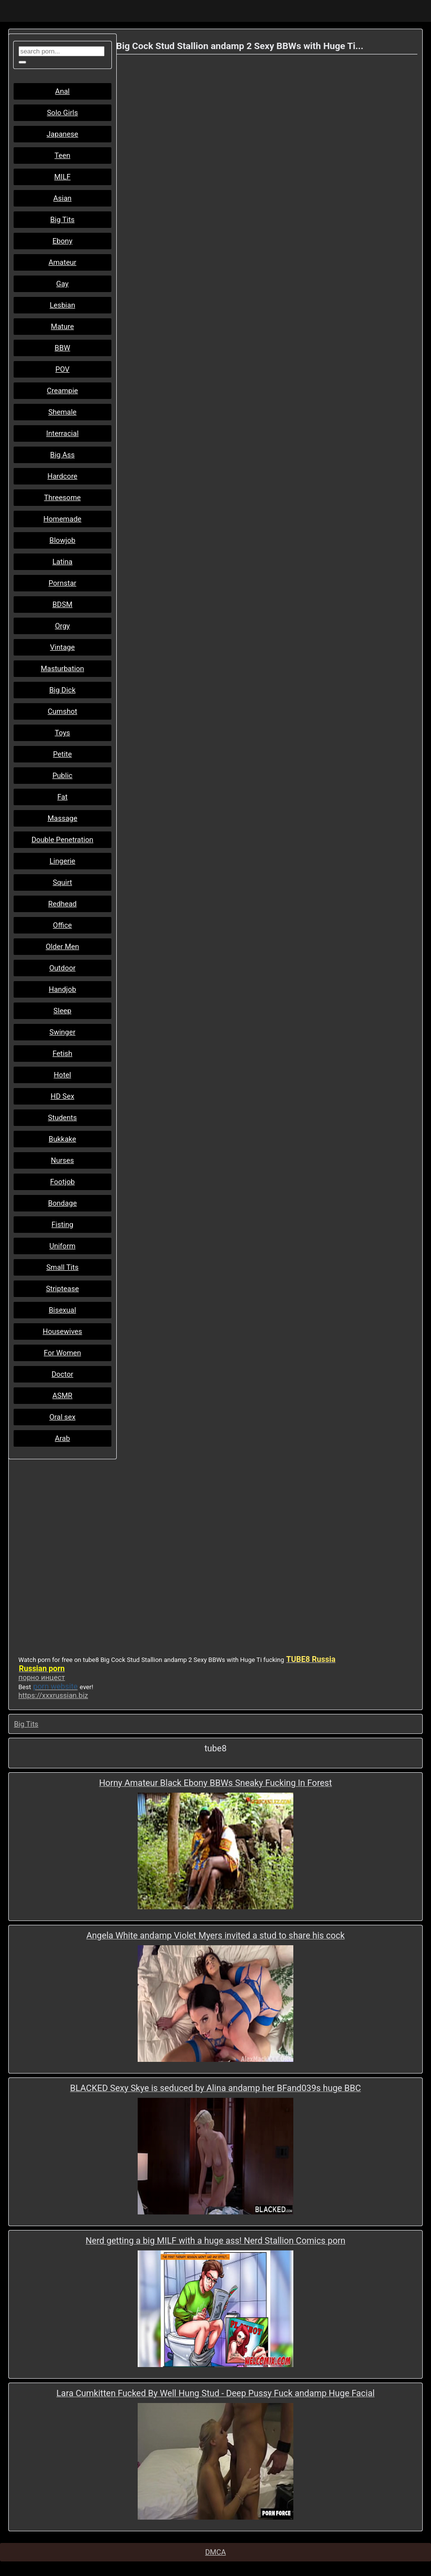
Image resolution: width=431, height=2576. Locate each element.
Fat (62, 797)
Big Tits (62, 219)
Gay (62, 283)
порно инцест (41, 1677)
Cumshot (62, 711)
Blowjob (62, 540)
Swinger (63, 1032)
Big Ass (62, 454)
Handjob (62, 989)
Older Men (62, 946)
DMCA (215, 2552)
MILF (62, 177)
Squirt (62, 882)
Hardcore (63, 476)
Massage (62, 818)
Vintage (62, 647)
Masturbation (62, 668)
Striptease (62, 1288)
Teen (62, 155)
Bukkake (62, 1139)
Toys (63, 732)
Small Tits (62, 1267)
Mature (62, 326)
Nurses (62, 1160)
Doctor (62, 1374)
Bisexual (62, 1310)
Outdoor (62, 968)
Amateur (62, 262)
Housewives (62, 1331)
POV (62, 369)
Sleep (63, 1010)
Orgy (62, 626)
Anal (62, 91)
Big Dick (62, 690)
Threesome (62, 497)
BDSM (62, 604)
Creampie (62, 390)
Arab (62, 1438)
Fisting (62, 1224)
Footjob (62, 1181)
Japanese (62, 134)
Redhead (62, 903)
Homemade (62, 519)
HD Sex (62, 1096)
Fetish (62, 1053)
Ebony (62, 241)
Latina (62, 561)
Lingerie (62, 861)
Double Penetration (62, 839)
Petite (62, 754)
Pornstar (62, 583)
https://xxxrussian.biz (53, 1695)
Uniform (62, 1246)
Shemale (62, 412)
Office (62, 925)
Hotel (62, 1075)
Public (62, 775)
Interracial (62, 433)
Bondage (62, 1203)
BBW (62, 348)
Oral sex (62, 1417)
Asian (62, 198)
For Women (62, 1353)
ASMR (62, 1395)
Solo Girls (62, 112)
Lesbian (62, 305)
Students (62, 1117)
